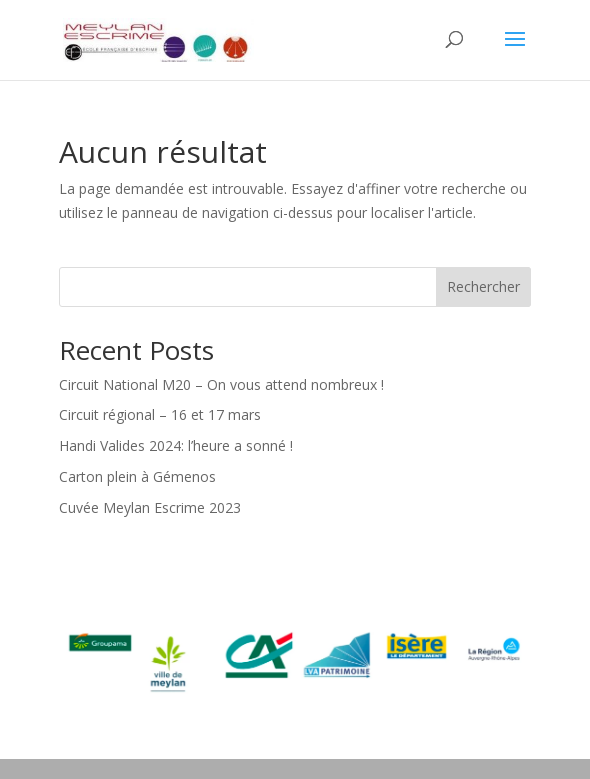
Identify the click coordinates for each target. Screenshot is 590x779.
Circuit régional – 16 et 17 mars (160, 414)
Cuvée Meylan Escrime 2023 (150, 507)
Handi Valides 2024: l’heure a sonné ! (176, 445)
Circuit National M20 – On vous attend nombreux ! (221, 384)
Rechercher (483, 286)
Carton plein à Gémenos (137, 476)
